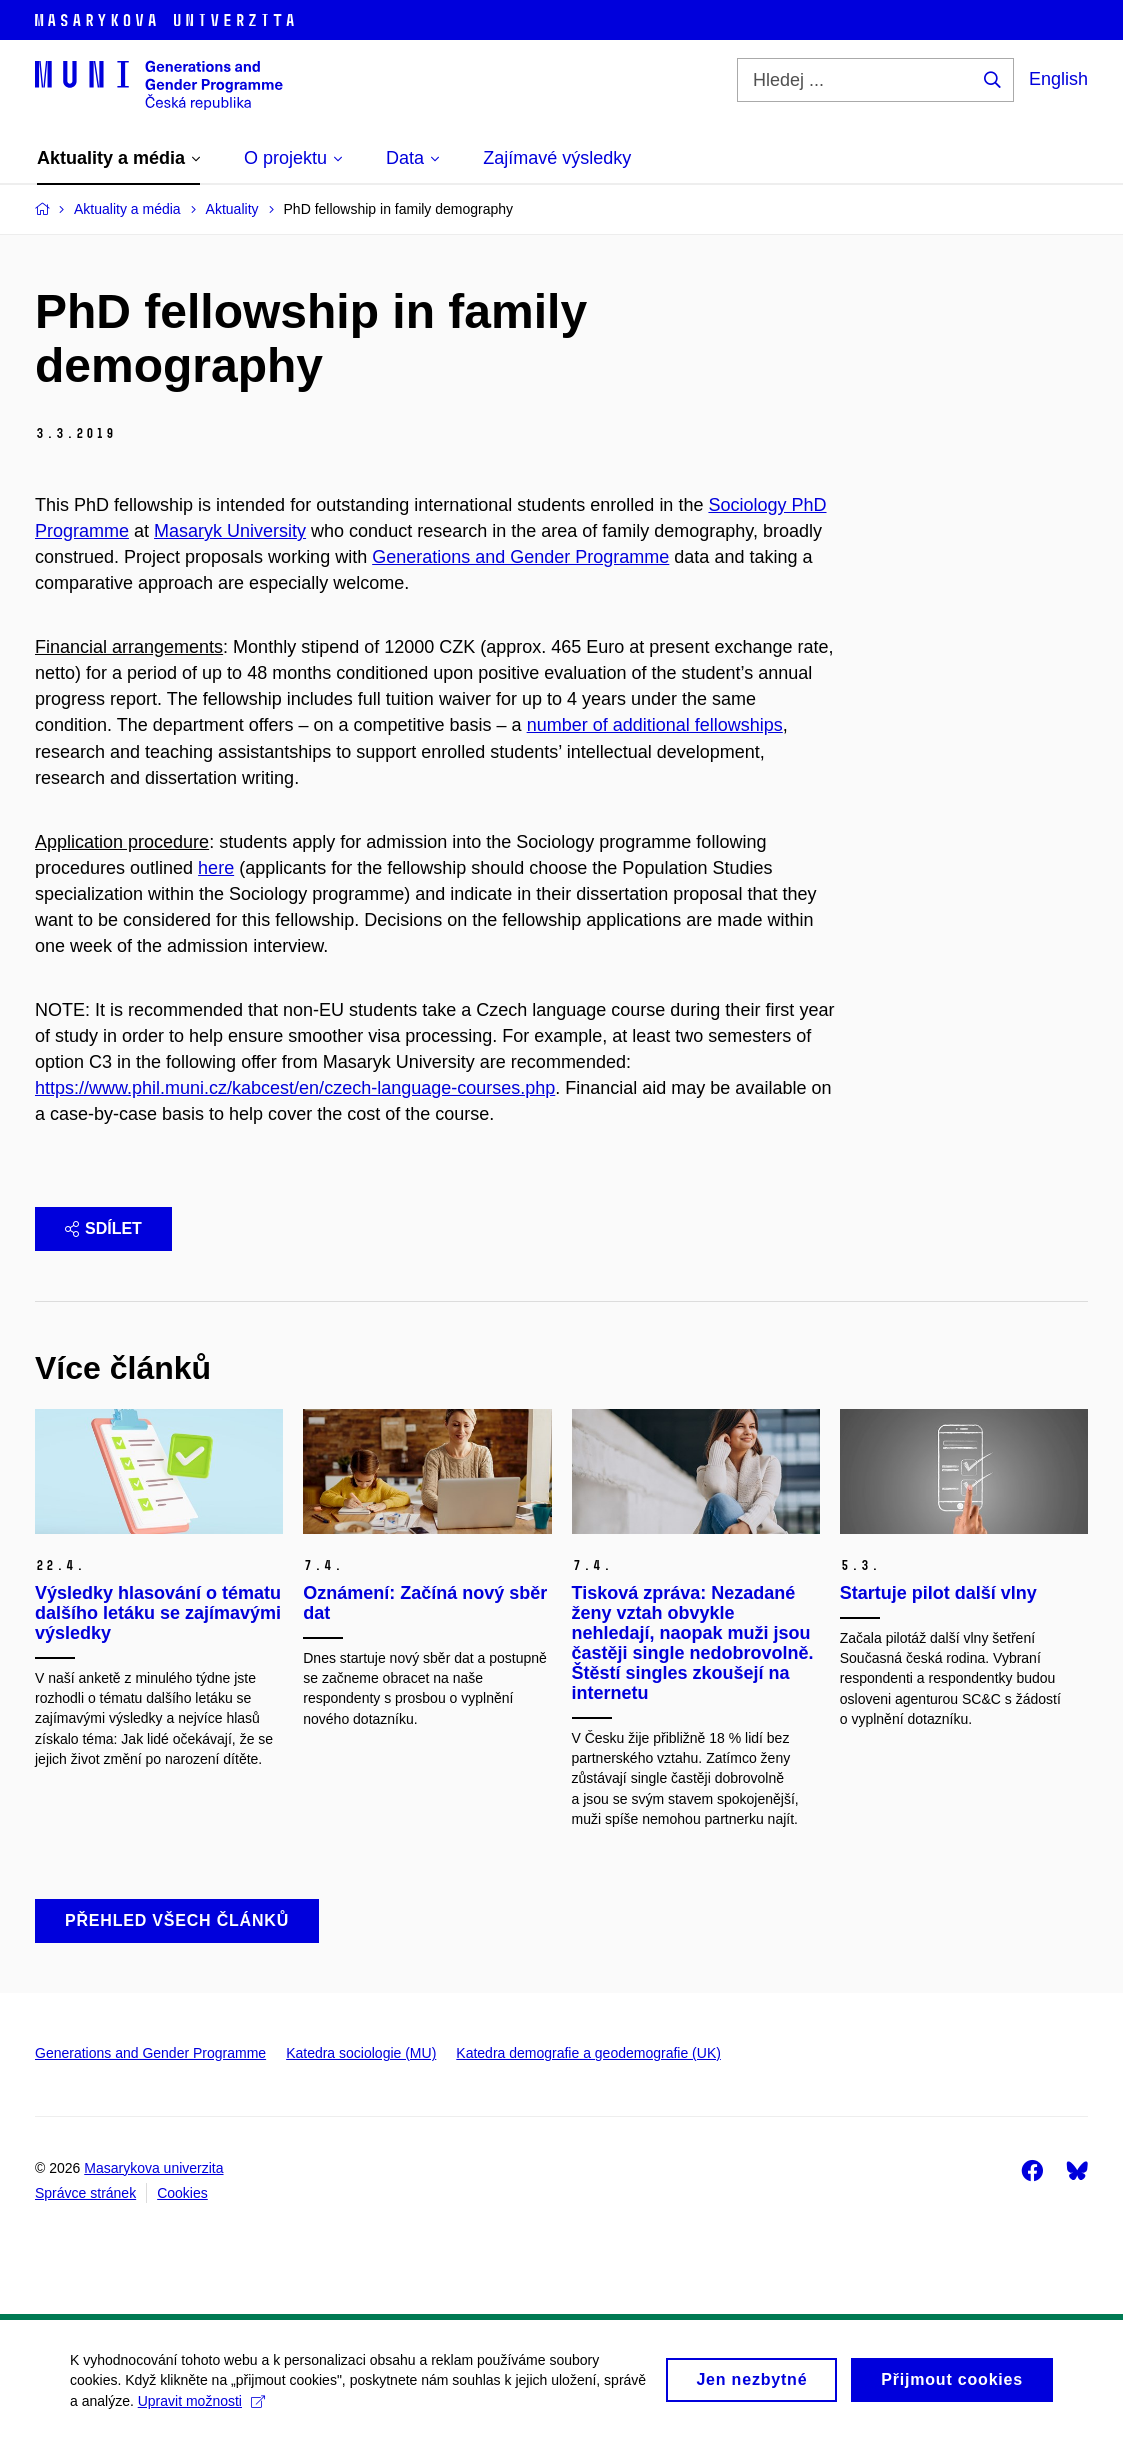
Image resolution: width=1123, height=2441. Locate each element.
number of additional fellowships (655, 725)
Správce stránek (85, 2193)
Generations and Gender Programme (520, 557)
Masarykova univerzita (153, 2168)
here (216, 868)
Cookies (182, 2193)
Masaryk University (230, 531)
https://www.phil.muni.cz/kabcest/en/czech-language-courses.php (295, 1088)
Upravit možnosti (201, 2403)
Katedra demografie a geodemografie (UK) (588, 2053)
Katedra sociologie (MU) (361, 2053)
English (1058, 79)
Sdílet (103, 1228)
